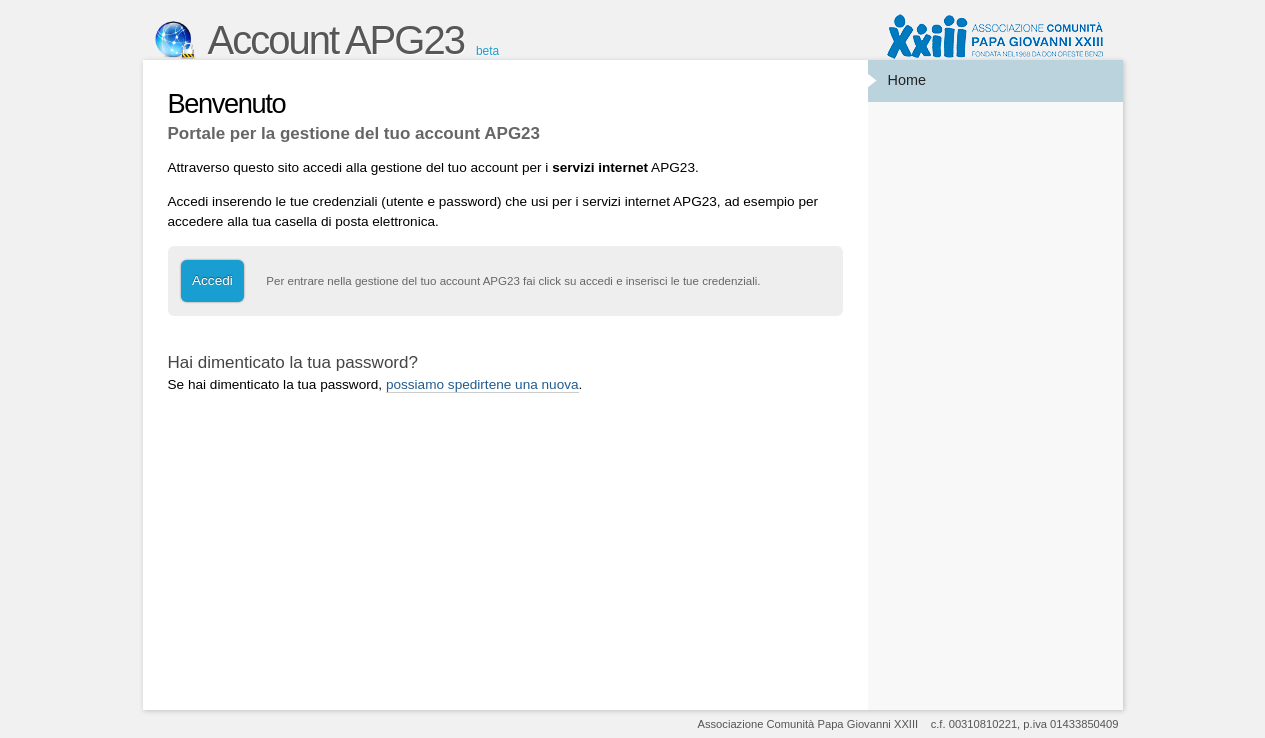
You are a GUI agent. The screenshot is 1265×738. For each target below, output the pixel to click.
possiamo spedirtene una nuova (482, 384)
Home (907, 80)
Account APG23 (336, 40)
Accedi (212, 280)
